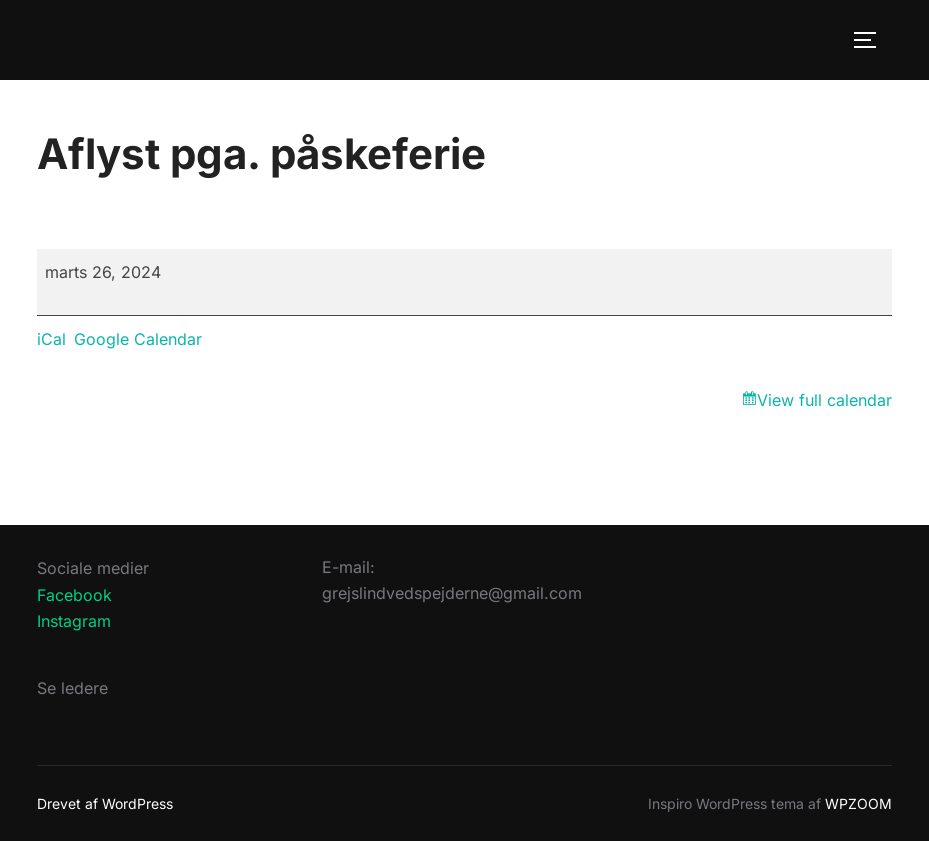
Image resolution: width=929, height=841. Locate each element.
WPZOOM (858, 803)
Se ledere (72, 688)
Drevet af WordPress (105, 803)
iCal (51, 339)
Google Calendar (138, 339)
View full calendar (824, 400)
